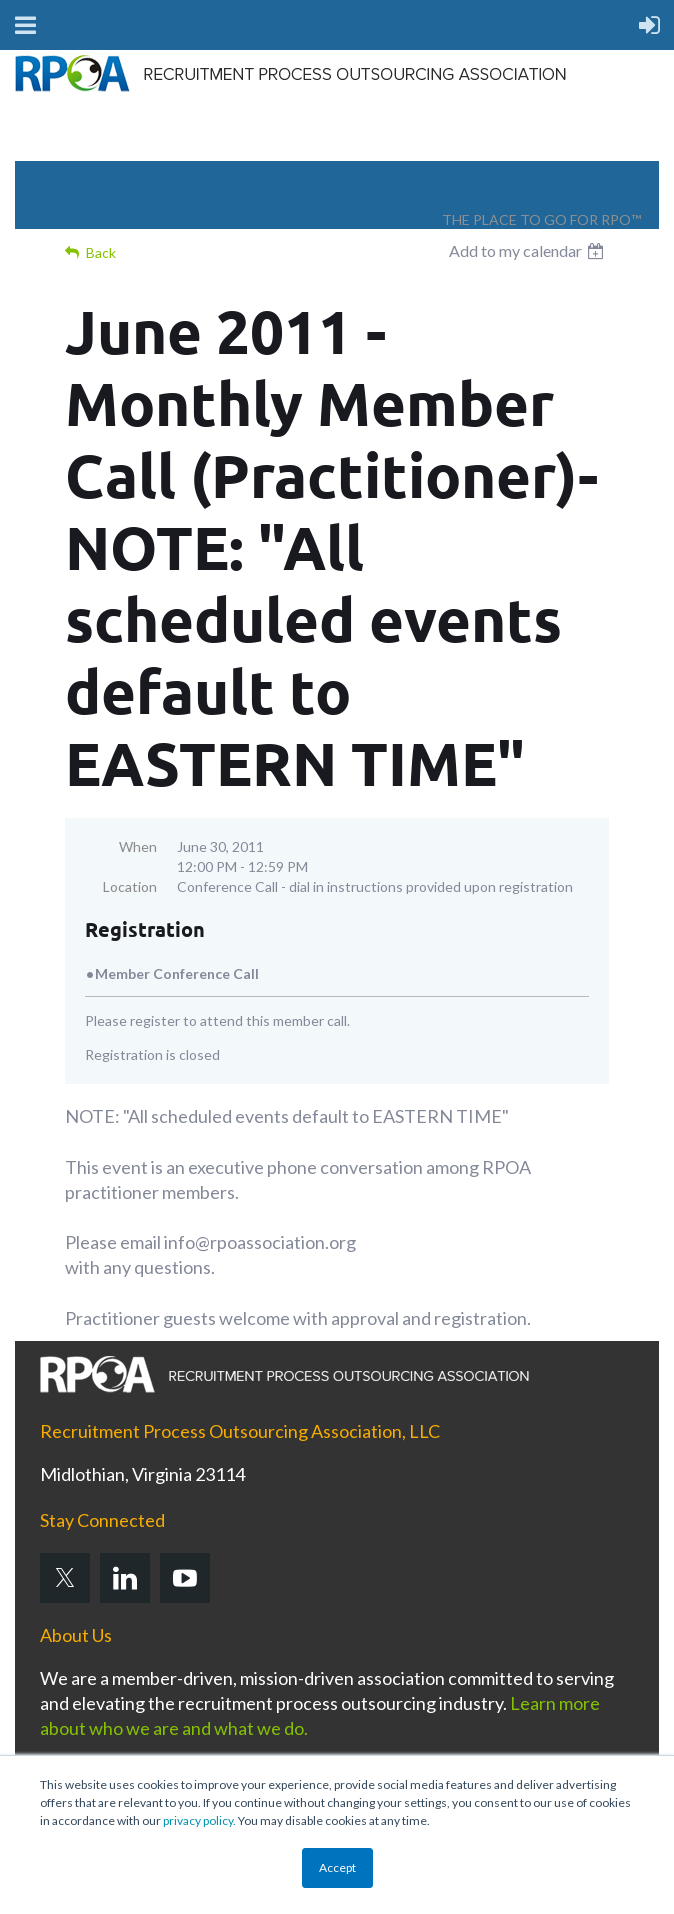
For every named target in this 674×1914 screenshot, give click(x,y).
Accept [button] (337, 1867)
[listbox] (529, 251)
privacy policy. (199, 1820)
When (138, 846)
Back (101, 252)
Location (130, 886)
